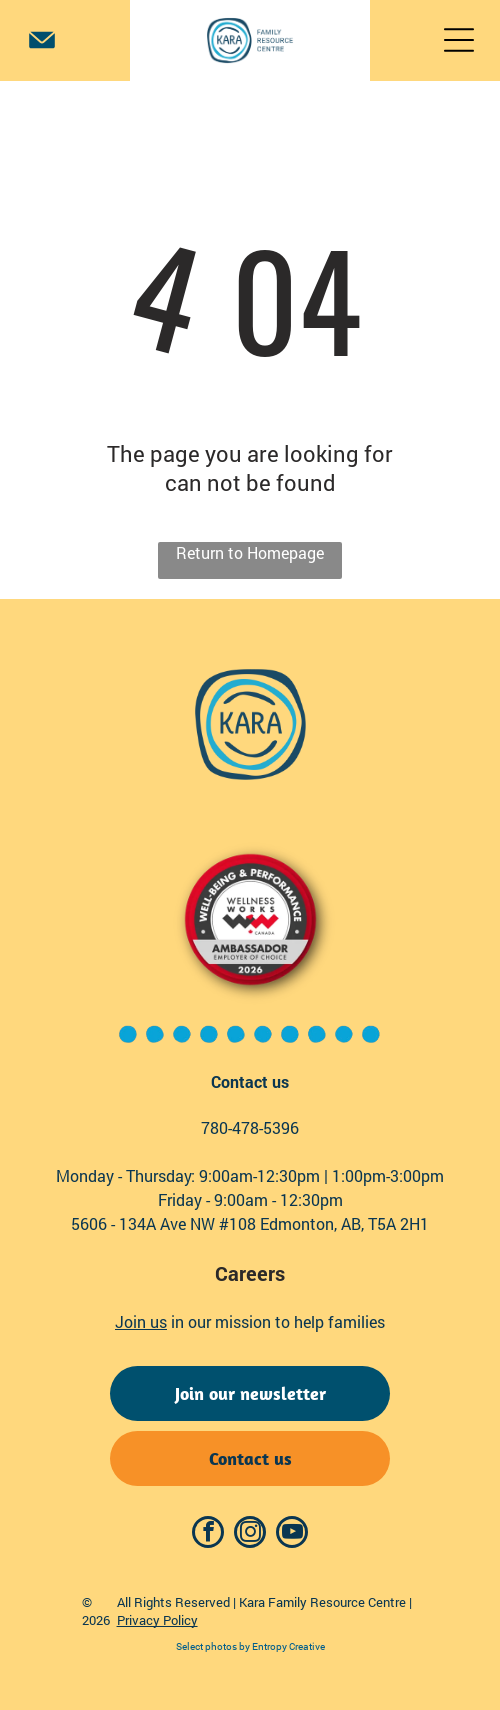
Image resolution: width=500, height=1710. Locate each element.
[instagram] (250, 1534)
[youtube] (292, 1534)
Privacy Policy (157, 1620)
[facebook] (208, 1534)
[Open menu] (459, 40)
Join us (141, 1321)
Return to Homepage (250, 552)
